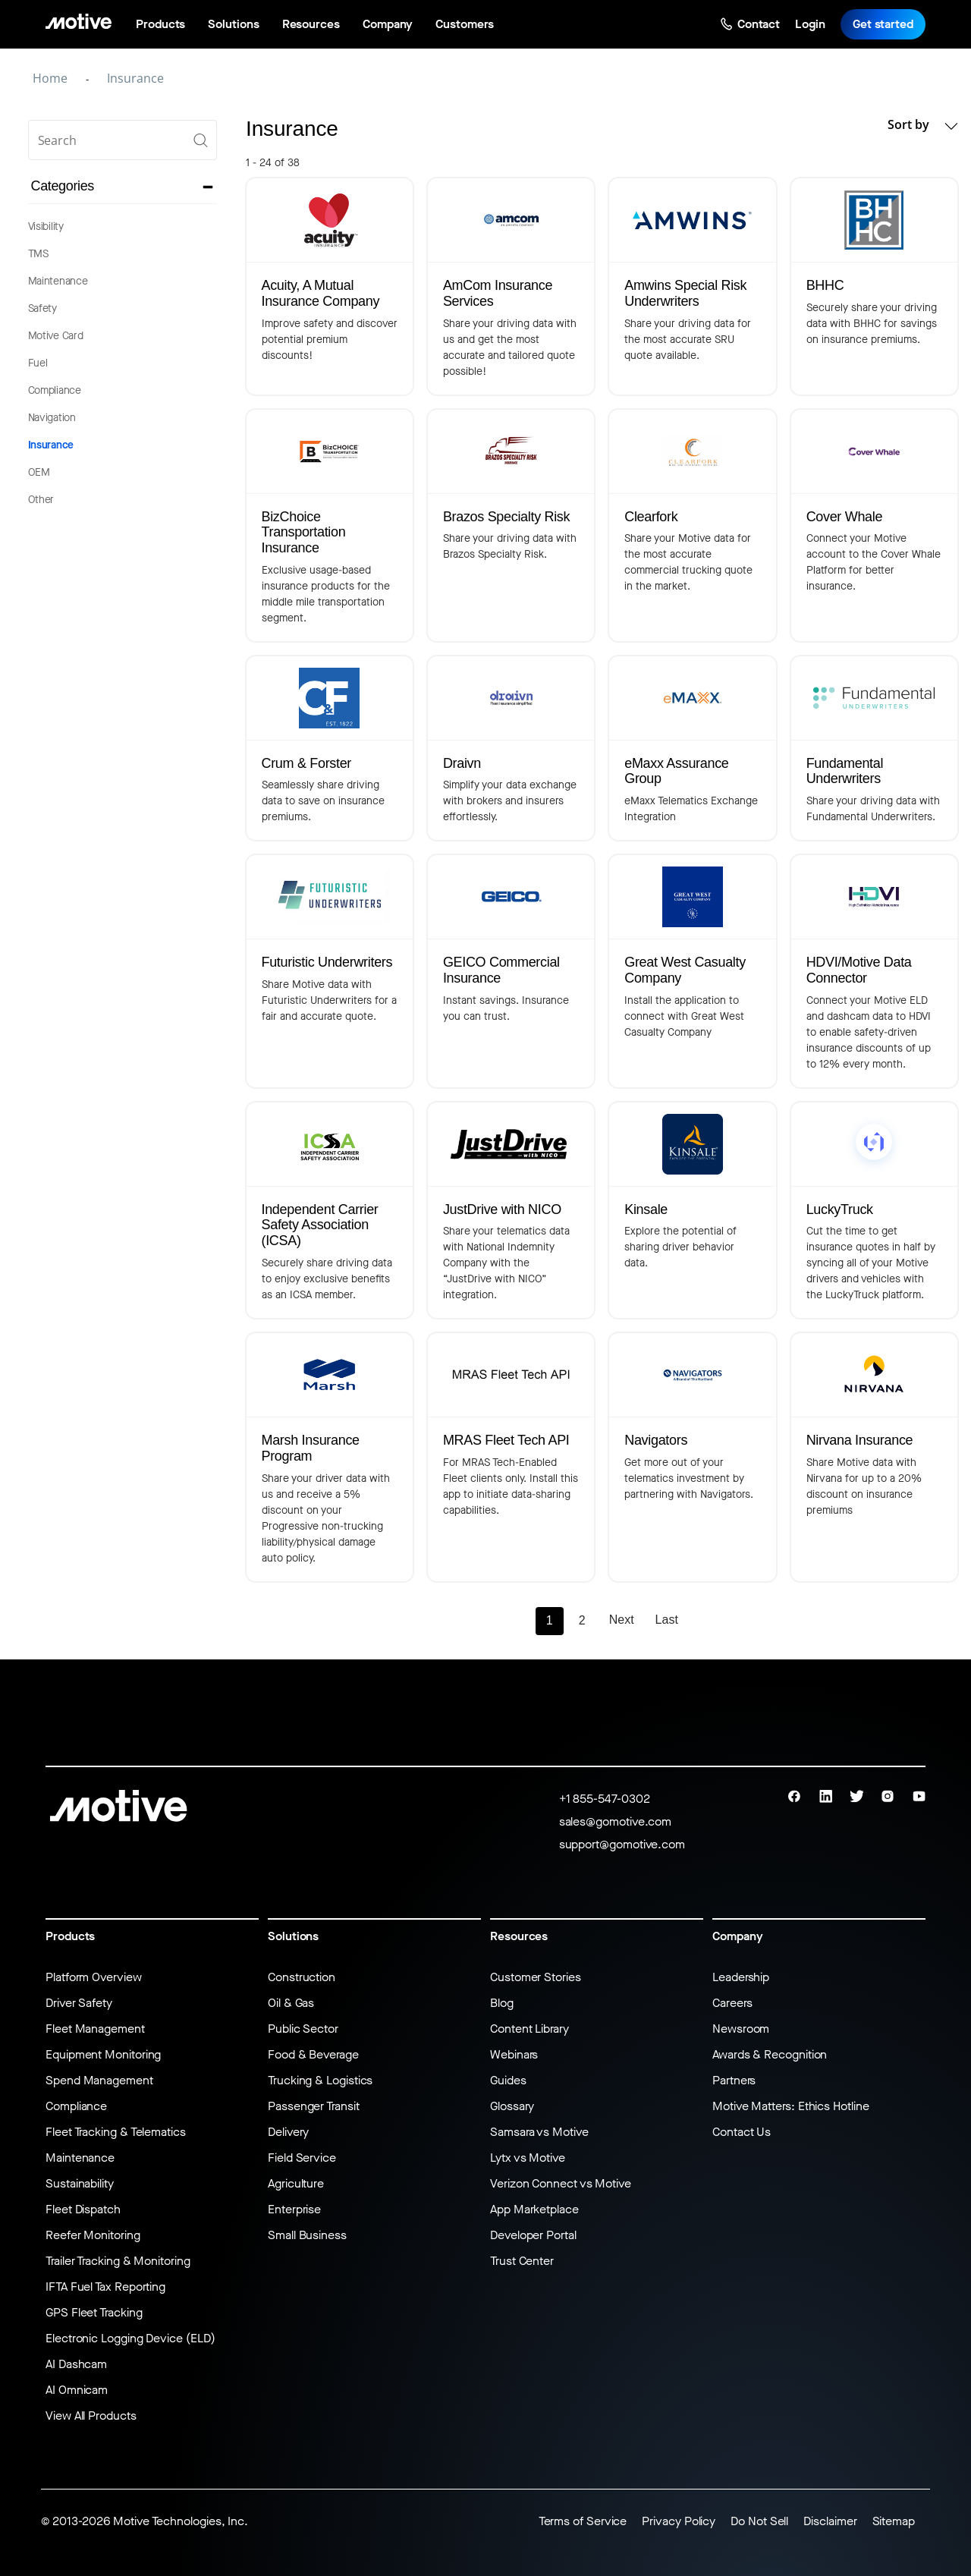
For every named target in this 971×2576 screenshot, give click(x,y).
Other (41, 499)
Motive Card (55, 336)
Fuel (38, 363)
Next (621, 1619)
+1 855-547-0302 (604, 1799)
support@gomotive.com (622, 1844)
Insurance (51, 445)
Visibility (46, 226)
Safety (42, 308)
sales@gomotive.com (615, 1821)
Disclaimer (829, 2521)
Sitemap (893, 2521)
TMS (38, 254)
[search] (122, 140)
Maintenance (58, 281)
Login (810, 24)
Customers (464, 24)
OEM (39, 472)
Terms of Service (583, 2521)
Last (666, 1619)
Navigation (52, 417)
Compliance (54, 390)
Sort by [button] (922, 125)
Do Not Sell (759, 2521)
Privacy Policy (678, 2521)
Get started (883, 24)
